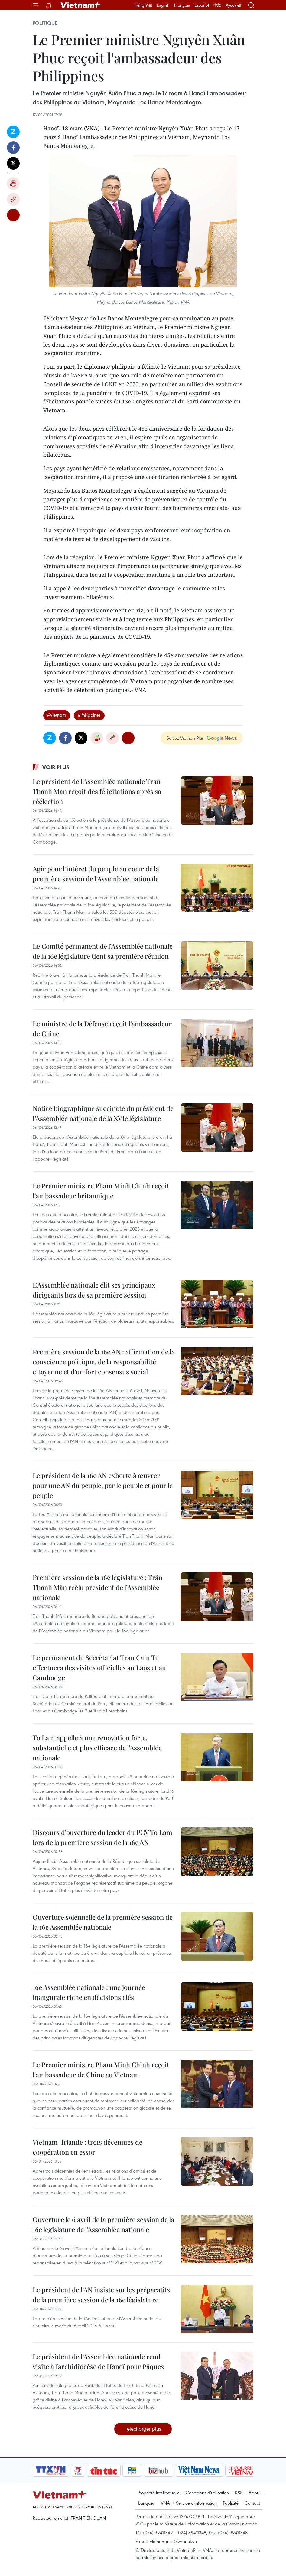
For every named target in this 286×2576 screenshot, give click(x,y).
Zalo (13, 132)
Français (182, 5)
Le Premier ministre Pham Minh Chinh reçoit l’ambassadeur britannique (101, 1190)
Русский (233, 5)
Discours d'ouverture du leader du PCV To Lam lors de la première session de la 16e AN (102, 1837)
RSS (238, 2492)
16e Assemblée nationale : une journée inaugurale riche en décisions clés (89, 1992)
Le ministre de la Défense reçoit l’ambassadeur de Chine (102, 1028)
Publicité (231, 2503)
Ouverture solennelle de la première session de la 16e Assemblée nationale (103, 1921)
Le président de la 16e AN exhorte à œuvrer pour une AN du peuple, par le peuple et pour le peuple (103, 1485)
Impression (13, 183)
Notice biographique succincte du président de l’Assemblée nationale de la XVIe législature (103, 1113)
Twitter (13, 163)
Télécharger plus (143, 2428)
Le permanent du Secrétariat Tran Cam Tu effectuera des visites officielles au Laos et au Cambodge (99, 1667)
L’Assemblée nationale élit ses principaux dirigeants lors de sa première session (94, 1289)
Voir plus (56, 767)
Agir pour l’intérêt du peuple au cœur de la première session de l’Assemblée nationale (96, 873)
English (163, 5)
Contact (252, 2503)
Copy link (13, 199)
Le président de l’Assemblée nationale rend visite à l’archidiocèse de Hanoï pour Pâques (98, 2361)
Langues (146, 2503)
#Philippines (89, 715)
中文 (217, 5)
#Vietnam (56, 715)
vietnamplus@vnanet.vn (173, 2541)
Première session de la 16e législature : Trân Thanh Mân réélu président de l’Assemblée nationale (97, 1587)
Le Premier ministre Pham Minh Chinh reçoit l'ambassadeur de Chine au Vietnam (101, 2069)
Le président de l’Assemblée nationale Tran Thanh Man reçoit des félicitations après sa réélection (97, 791)
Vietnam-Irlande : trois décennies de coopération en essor (87, 2146)
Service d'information (196, 2503)
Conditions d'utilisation (207, 2492)
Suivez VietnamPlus (185, 738)
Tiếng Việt (143, 5)
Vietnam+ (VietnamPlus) (80, 5)
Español (201, 5)
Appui (254, 2492)
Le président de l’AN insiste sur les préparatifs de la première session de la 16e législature (101, 2294)
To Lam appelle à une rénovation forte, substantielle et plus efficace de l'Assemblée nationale (97, 1747)
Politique (45, 23)
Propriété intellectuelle (159, 2492)
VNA (165, 2503)
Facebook (13, 147)
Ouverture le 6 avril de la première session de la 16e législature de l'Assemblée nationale (103, 2224)
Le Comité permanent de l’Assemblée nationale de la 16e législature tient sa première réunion (103, 951)
